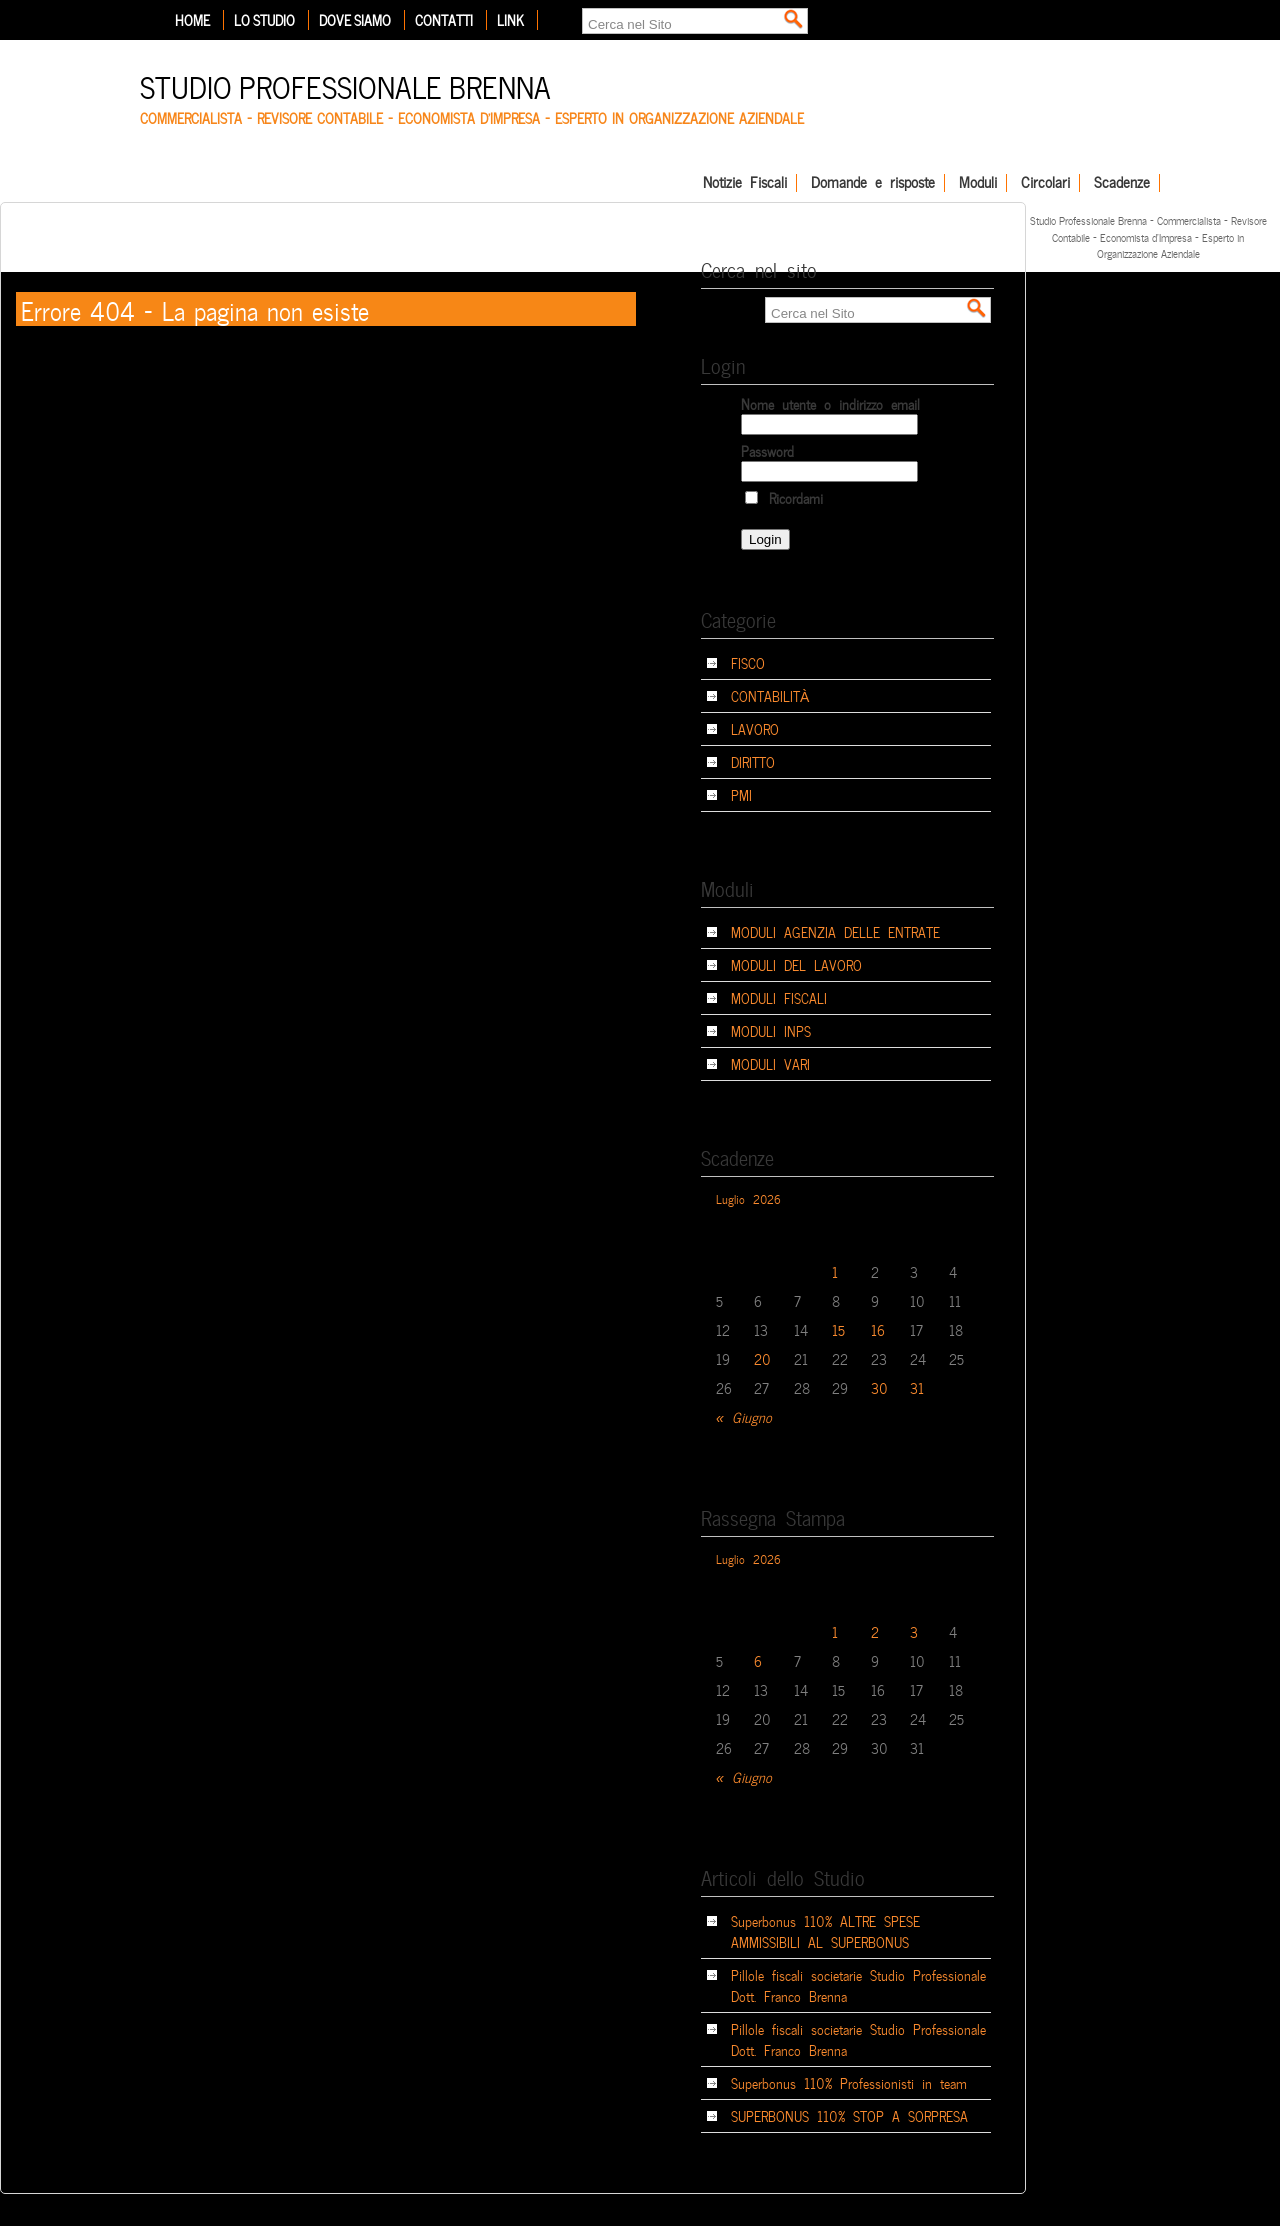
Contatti (444, 20)
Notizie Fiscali (745, 183)
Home (192, 20)
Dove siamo (355, 20)
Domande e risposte (873, 183)
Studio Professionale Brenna (345, 84)
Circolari (1045, 183)
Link (510, 20)
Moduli (978, 183)
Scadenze (1122, 183)
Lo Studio (264, 20)
